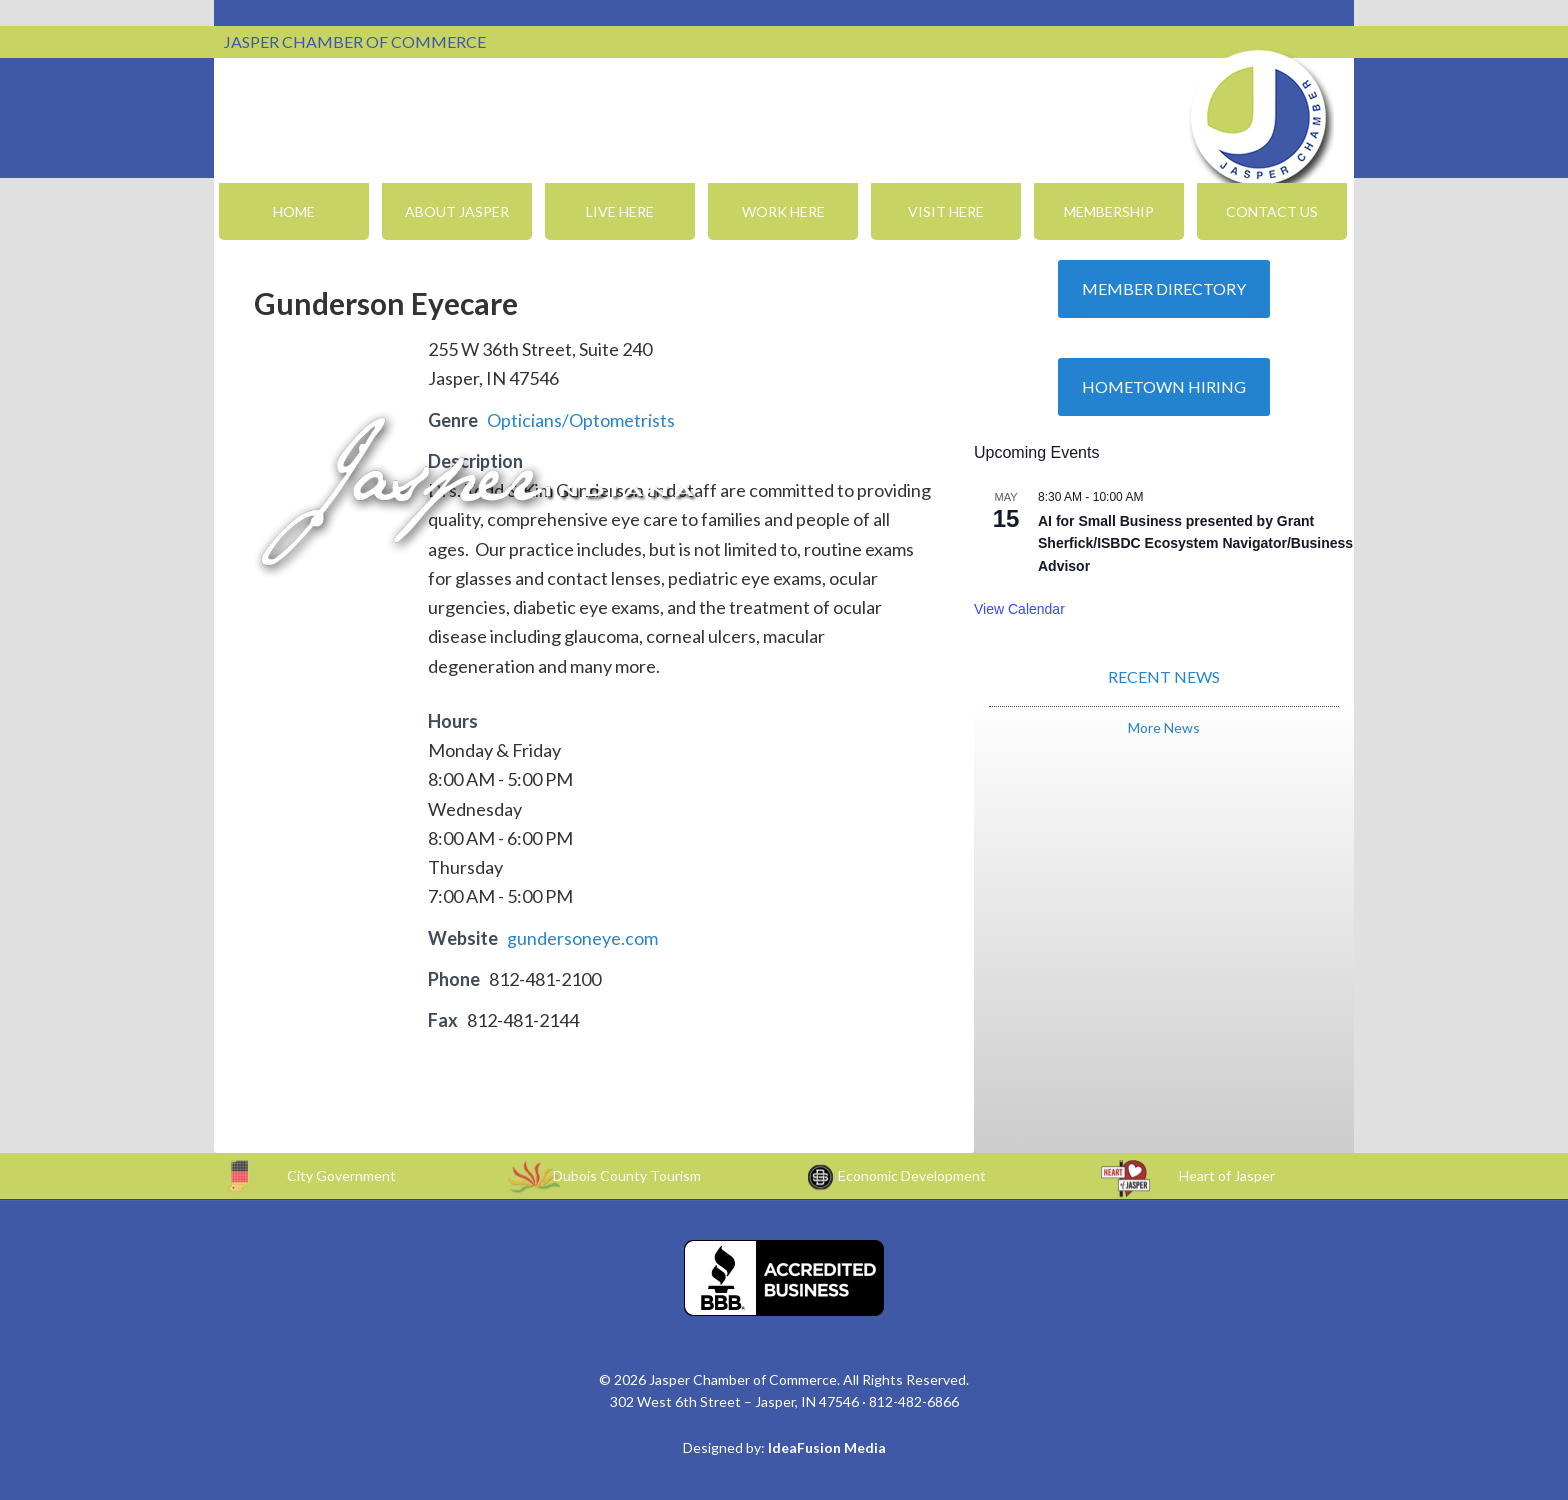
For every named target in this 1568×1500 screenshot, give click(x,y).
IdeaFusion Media (827, 1447)
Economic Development (912, 1175)
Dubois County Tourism (627, 1175)
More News (1164, 727)
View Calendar (1019, 609)
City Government (341, 1175)
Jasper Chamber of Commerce (1259, 118)
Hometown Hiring (1164, 386)
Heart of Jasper (1227, 1175)
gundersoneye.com (582, 938)
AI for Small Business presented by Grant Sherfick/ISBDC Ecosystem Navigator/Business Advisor (1195, 543)
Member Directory (1164, 288)
